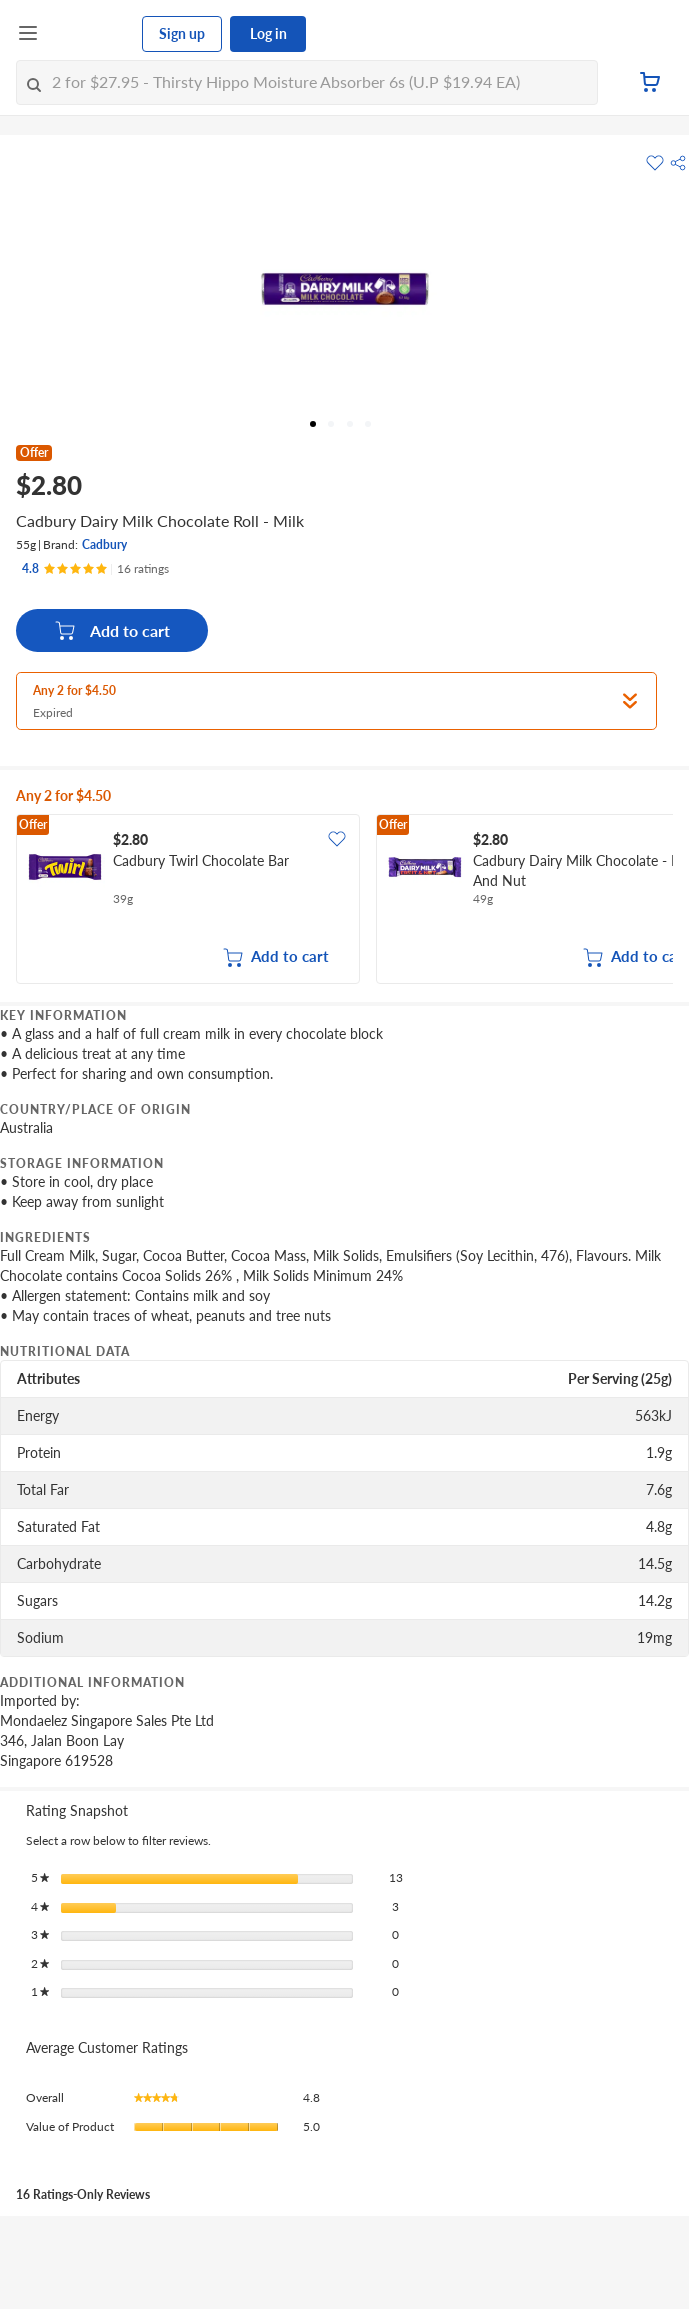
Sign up (182, 33)
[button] (678, 163)
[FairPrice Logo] (91, 34)
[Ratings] (95, 569)
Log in (268, 33)
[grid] (344, 901)
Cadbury (104, 544)
